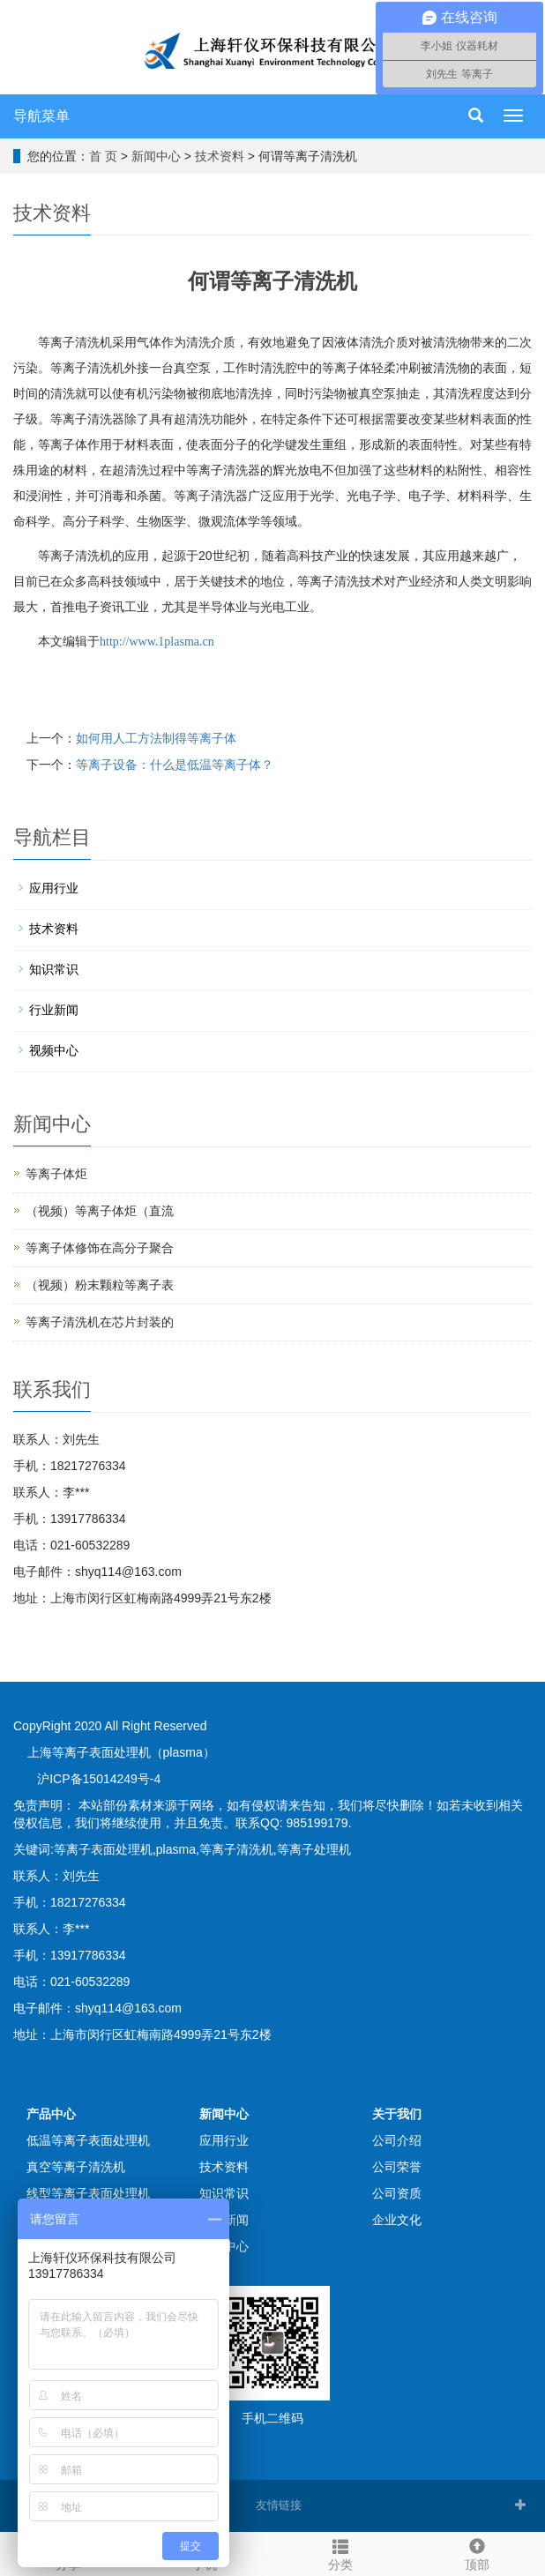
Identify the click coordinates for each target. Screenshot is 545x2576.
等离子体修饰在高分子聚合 (100, 1248)
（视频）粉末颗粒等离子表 (100, 1285)
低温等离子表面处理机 (88, 2140)
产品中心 (51, 2114)
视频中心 (53, 1050)
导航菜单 (41, 115)
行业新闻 (53, 1010)
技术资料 (219, 156)
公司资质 (397, 2193)
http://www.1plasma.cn (157, 641)
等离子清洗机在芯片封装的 (100, 1322)
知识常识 (53, 969)
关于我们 (397, 2114)
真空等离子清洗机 (75, 2167)
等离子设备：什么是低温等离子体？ (174, 765)
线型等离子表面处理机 (88, 2193)
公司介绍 (397, 2140)
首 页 (103, 156)
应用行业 (53, 888)
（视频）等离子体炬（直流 (100, 1211)
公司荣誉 (397, 2167)
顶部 (477, 2552)
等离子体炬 (56, 1174)
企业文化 (397, 2220)
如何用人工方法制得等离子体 (156, 738)
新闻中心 (156, 156)
